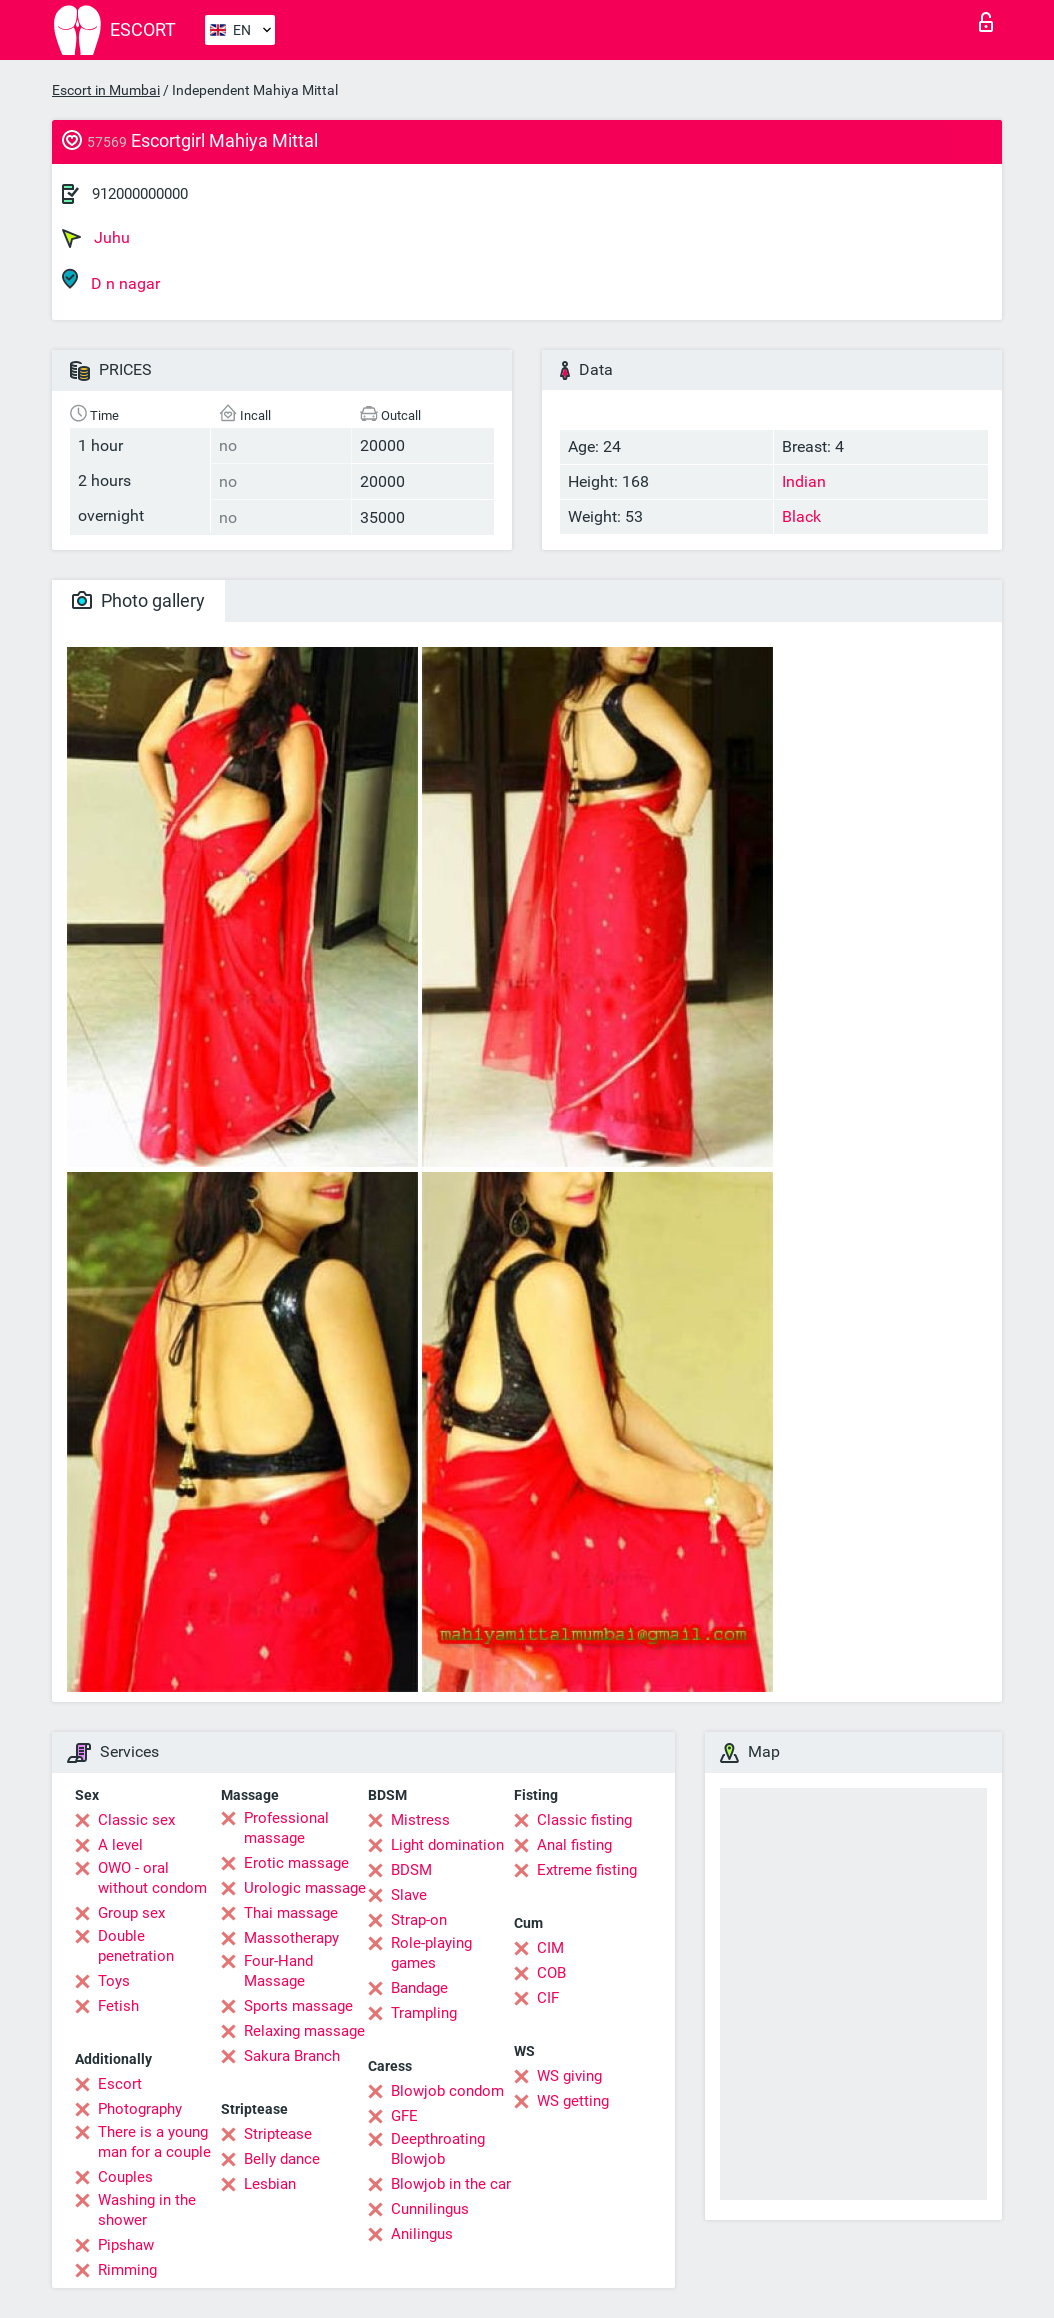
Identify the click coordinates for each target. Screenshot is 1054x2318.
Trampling (424, 2013)
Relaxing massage (304, 2031)
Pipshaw (126, 2245)
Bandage (419, 1988)
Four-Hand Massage (278, 1971)
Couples (125, 2177)
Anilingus (422, 2234)
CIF (548, 1998)
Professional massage (286, 1828)
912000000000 (140, 194)
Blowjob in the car (451, 2184)
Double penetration (136, 1946)
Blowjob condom (447, 2091)
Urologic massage (305, 1888)
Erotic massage (296, 1863)
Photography (140, 2109)
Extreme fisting (587, 1870)
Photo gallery (138, 600)
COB (551, 1973)
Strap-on (419, 1920)
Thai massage (291, 1913)
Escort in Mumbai (106, 90)
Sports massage (298, 2006)
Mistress (420, 1820)
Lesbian (270, 2184)
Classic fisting (584, 1820)
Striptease (278, 2134)
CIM (550, 1948)
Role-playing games (431, 1953)
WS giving (569, 2076)
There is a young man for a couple (154, 2142)
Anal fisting (574, 1845)
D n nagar (111, 280)
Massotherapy (291, 1938)
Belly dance (282, 2159)
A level (120, 1845)
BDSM (411, 1870)
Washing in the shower (147, 2210)
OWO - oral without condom (152, 1878)
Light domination (447, 1845)
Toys (114, 1981)
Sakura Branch (292, 2056)
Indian (804, 481)
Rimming (127, 2270)
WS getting (573, 2101)
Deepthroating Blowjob (438, 2149)
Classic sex (136, 1820)
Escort (120, 2084)
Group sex (131, 1913)
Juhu (96, 238)
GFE (404, 2116)
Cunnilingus (430, 2209)
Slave (409, 1895)
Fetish (118, 2006)
